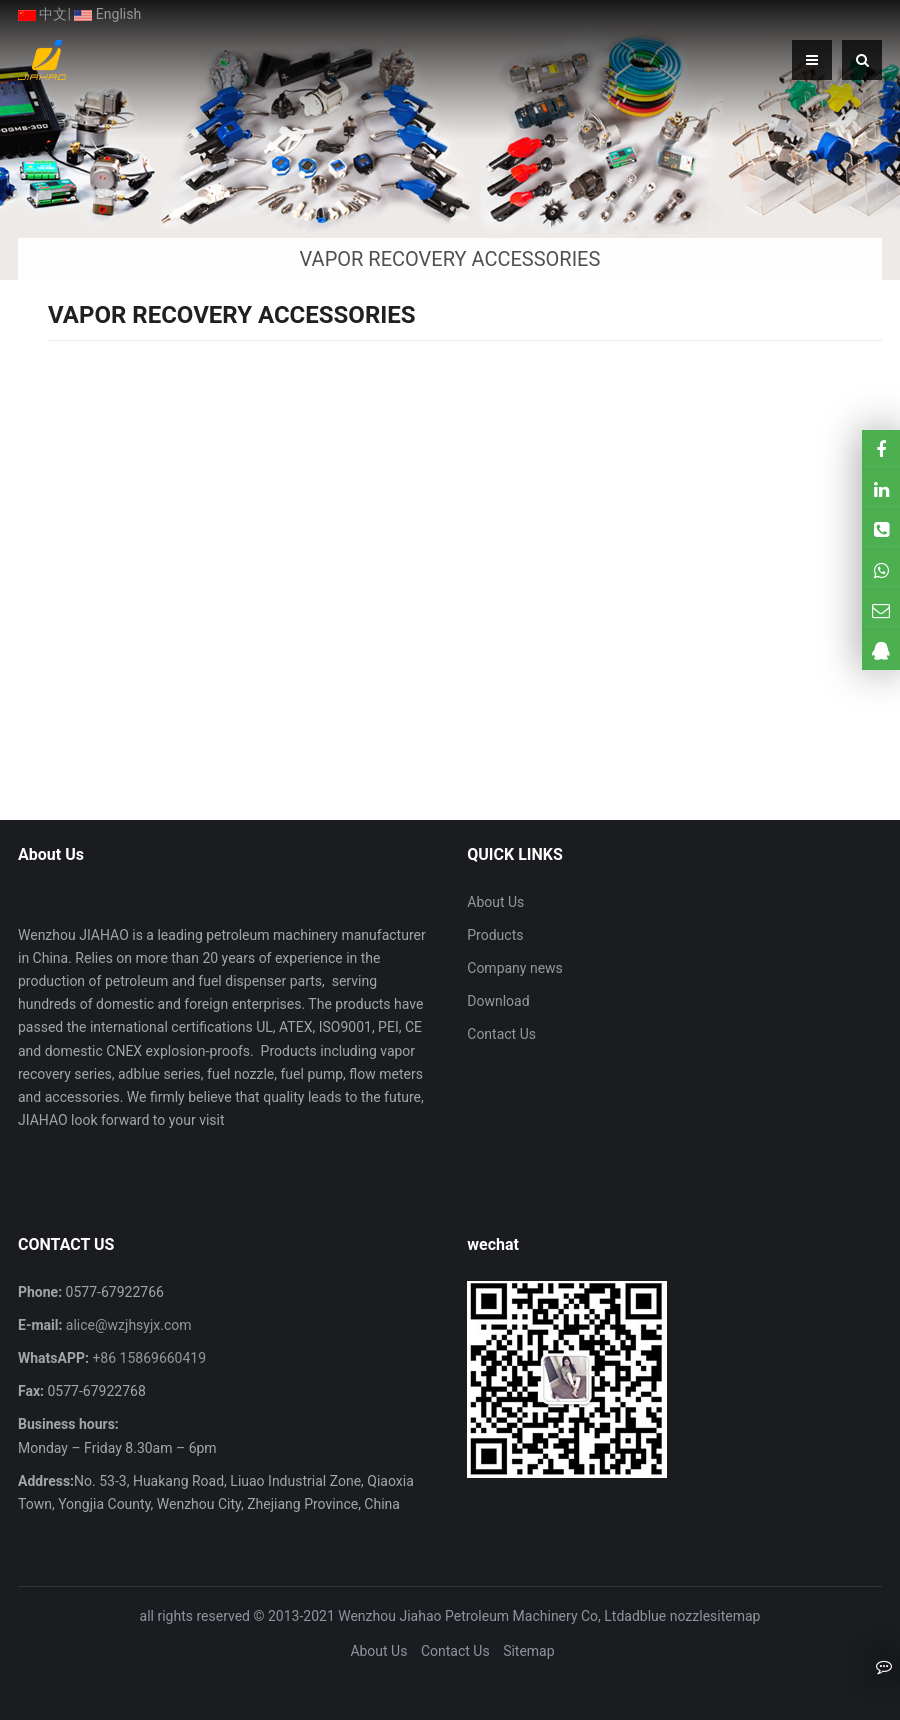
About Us (495, 902)
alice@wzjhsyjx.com (126, 1325)
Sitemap (528, 1651)
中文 (42, 14)
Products (495, 935)
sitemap (735, 1616)
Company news (515, 968)
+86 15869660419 (147, 1358)
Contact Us (501, 1034)
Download (498, 1001)
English (107, 14)
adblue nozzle (667, 1616)
